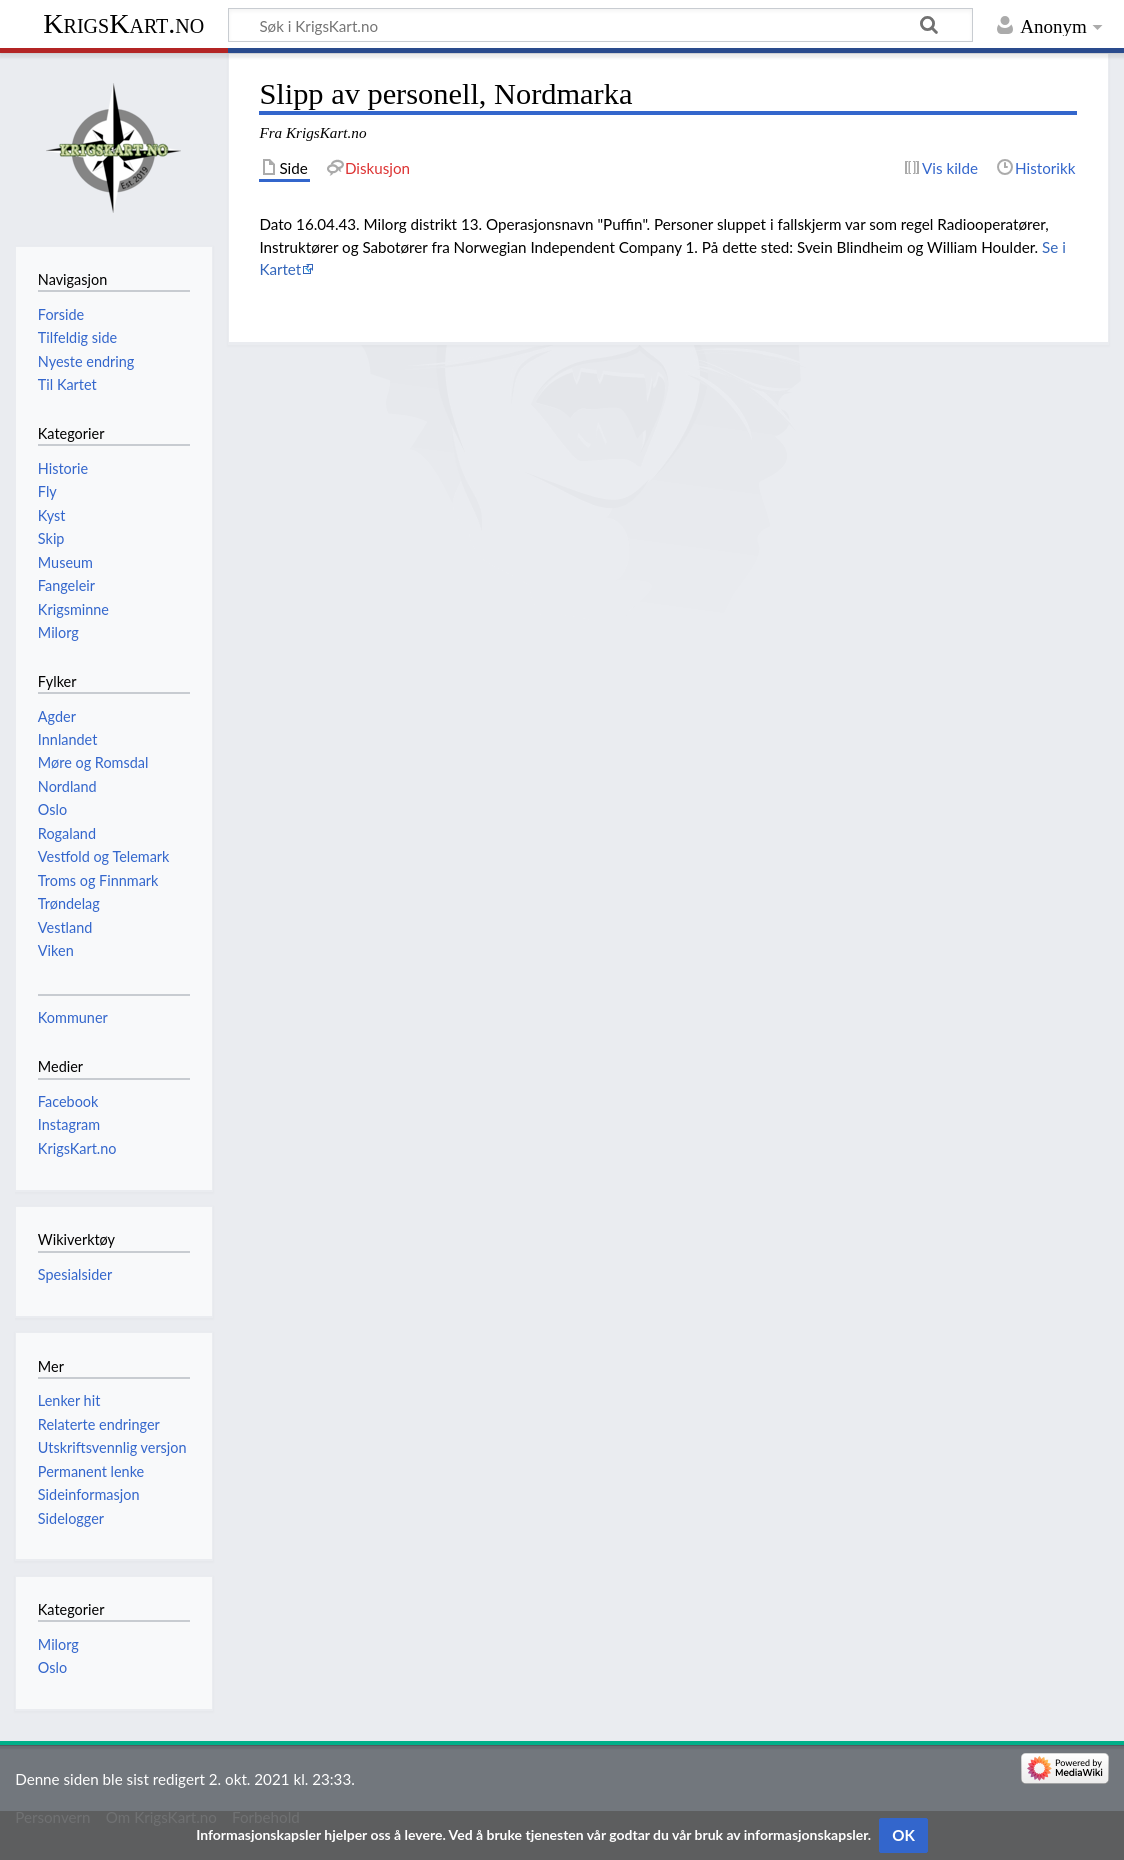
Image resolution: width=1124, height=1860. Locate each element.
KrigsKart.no (123, 23)
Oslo (52, 1667)
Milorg (58, 1644)
